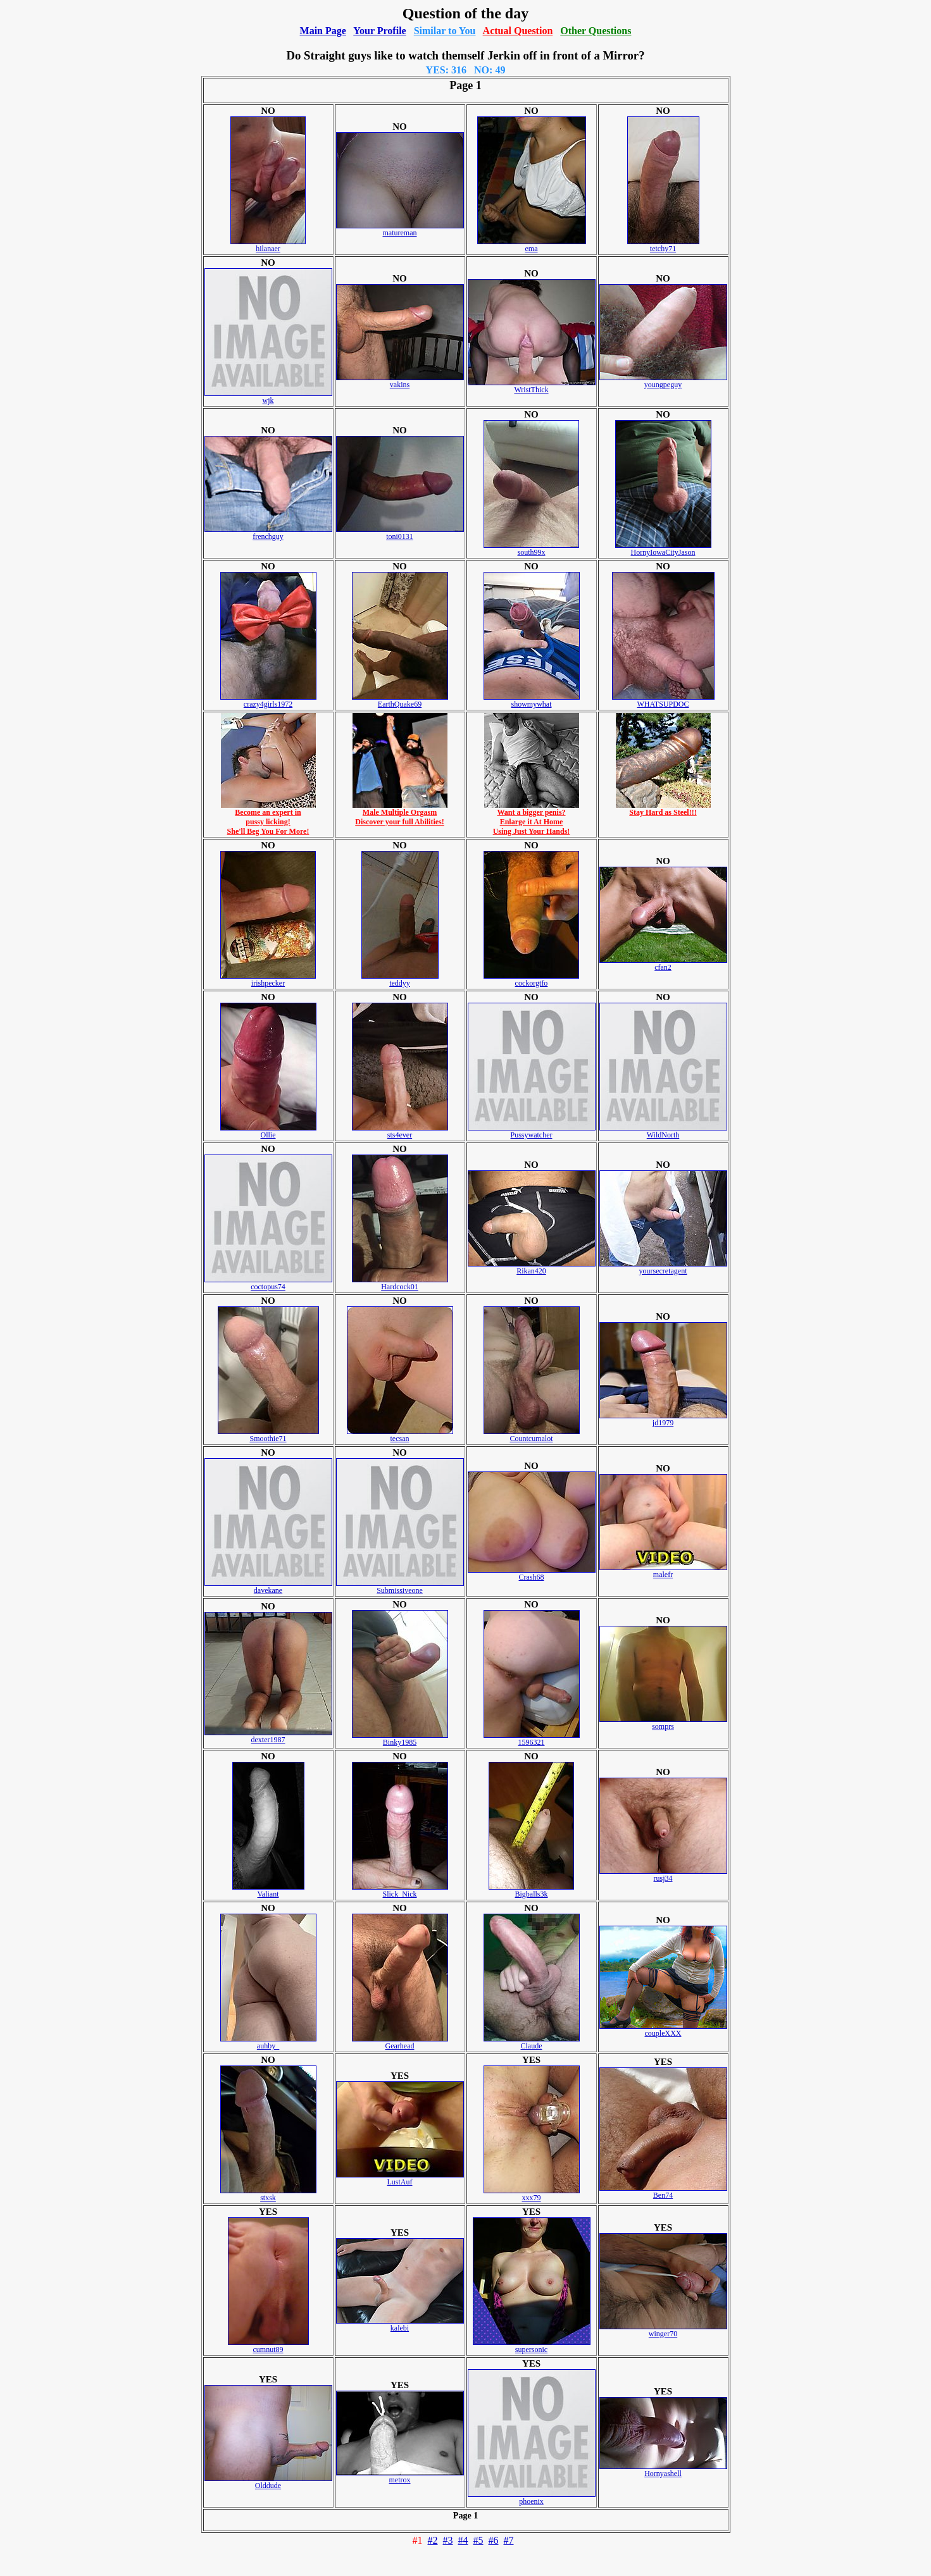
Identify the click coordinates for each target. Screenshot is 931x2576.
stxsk (268, 2194)
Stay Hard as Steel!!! (663, 809)
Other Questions (595, 30)
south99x (531, 549)
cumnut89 (268, 2346)
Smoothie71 (268, 1435)
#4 (463, 2540)
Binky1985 (400, 1739)
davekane (268, 1587)
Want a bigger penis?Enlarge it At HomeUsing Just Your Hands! (531, 818)
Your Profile (379, 30)
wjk (268, 397)
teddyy (400, 980)
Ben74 (663, 2192)
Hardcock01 (400, 1283)
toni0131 (400, 533)
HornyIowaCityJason (663, 549)
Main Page (323, 30)
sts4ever (400, 1131)
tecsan (400, 1435)
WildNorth (663, 1131)
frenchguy (268, 533)
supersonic (531, 2346)
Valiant (268, 1890)
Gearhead (400, 2042)
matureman (400, 229)
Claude (532, 2042)
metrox (400, 2476)
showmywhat (532, 701)
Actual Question (518, 30)
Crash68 (532, 1574)
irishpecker (268, 980)
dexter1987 (268, 1736)
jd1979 (663, 1419)
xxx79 (532, 2194)
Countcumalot (532, 1435)
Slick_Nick (400, 1890)
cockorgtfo (531, 980)
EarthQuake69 (400, 701)
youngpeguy (663, 381)
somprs (663, 1723)
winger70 (663, 2330)
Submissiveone (400, 1587)
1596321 (532, 1739)
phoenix (532, 2498)
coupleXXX (663, 2030)
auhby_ (268, 2042)
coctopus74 (268, 1283)
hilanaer (268, 245)
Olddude (268, 2482)
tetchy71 (663, 245)
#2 (433, 2540)
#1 (418, 2540)
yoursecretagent (663, 1267)
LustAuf (400, 2178)
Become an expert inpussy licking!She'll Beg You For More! (268, 818)
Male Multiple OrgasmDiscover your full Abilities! (400, 813)
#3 (448, 2540)
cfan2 (663, 964)
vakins (400, 381)
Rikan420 (532, 1267)
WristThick (532, 386)
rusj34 (663, 1875)
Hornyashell (663, 2470)
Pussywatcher (532, 1131)
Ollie (268, 1131)
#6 (494, 2540)
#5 (478, 2540)
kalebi (400, 2324)
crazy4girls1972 (268, 701)
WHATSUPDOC (663, 701)
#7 (509, 2540)
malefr (663, 1571)
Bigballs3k (531, 1890)
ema (531, 245)
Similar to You (445, 30)
